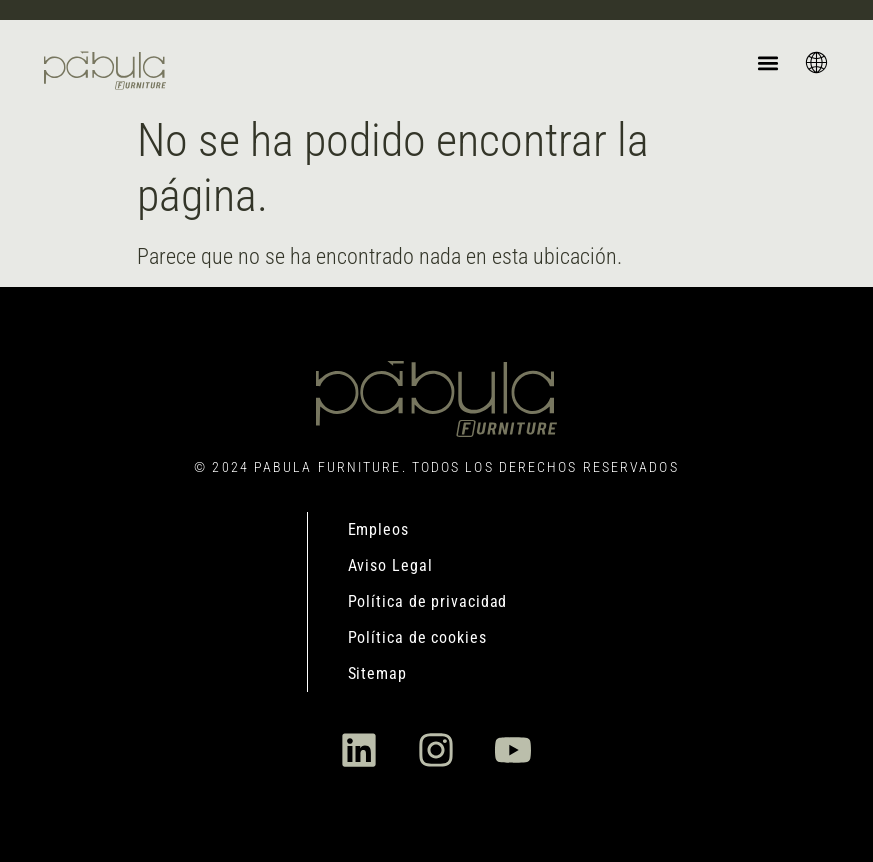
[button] (767, 62)
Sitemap (377, 673)
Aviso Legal (390, 565)
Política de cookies (417, 637)
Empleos (378, 529)
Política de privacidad (428, 601)
